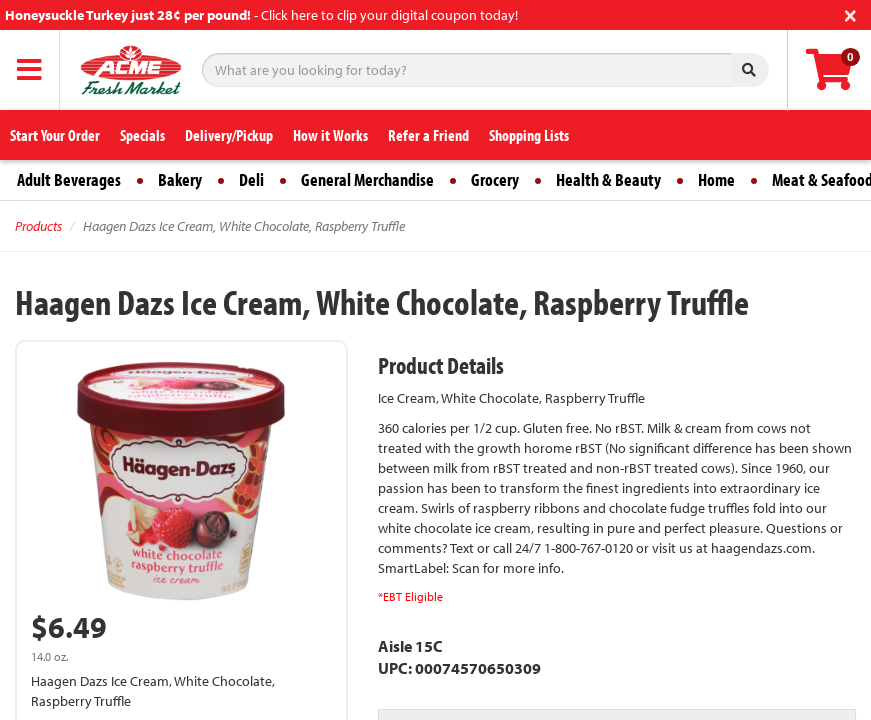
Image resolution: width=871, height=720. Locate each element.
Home (716, 179)
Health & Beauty (608, 179)
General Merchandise (367, 179)
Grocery (495, 179)
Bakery (180, 179)
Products (38, 226)
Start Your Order (55, 135)
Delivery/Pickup (229, 135)
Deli (251, 179)
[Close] (850, 13)
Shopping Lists (529, 135)
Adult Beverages (69, 179)
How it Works (330, 135)
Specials (142, 135)
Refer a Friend (428, 135)
